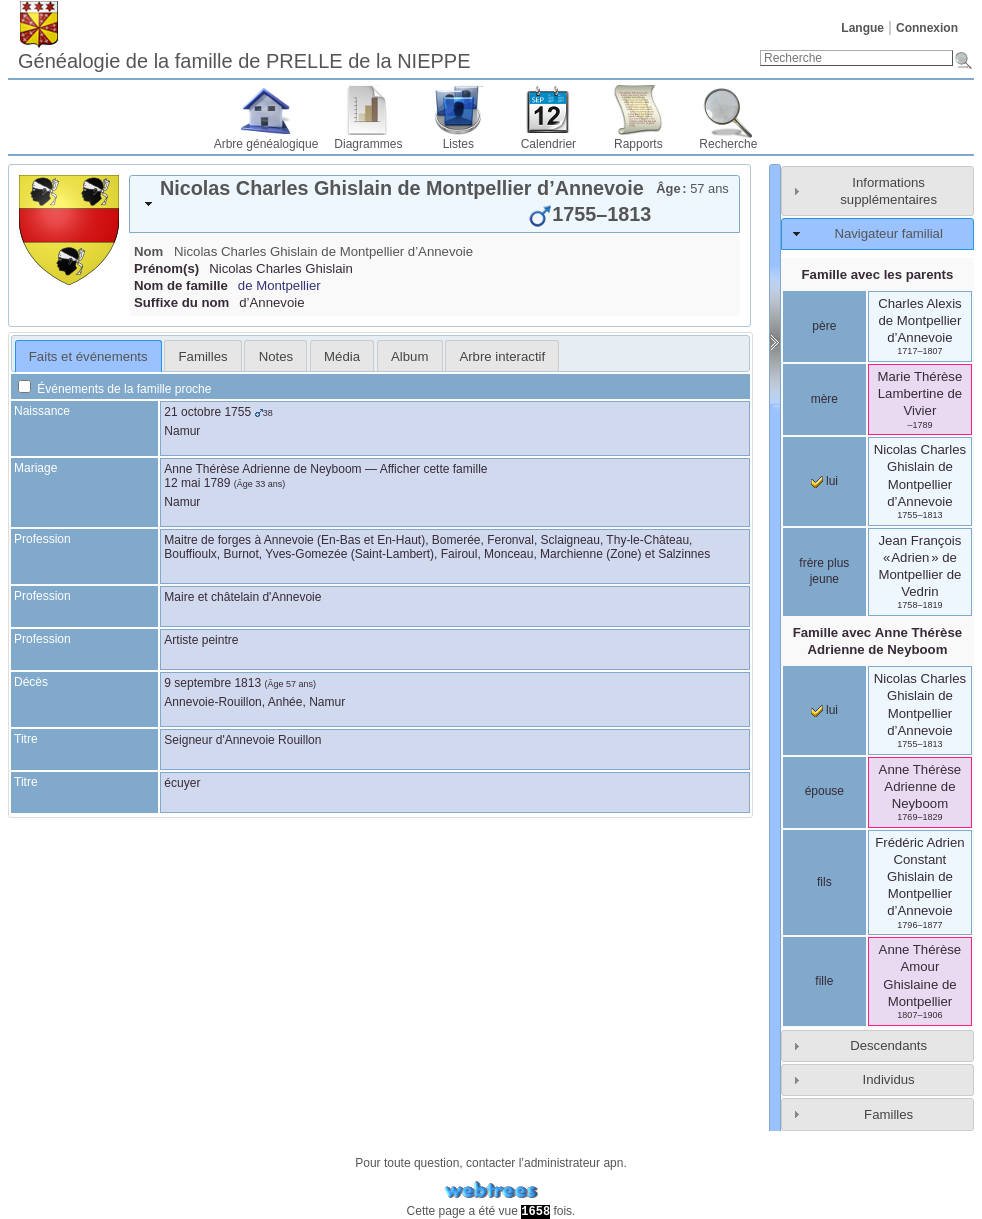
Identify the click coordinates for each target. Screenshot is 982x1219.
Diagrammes (368, 144)
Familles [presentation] (203, 356)
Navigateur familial (888, 233)
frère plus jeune (824, 571)
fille (824, 981)
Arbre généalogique (266, 144)
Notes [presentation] (276, 356)
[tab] (434, 204)
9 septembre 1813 (212, 683)
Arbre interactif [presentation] (502, 356)
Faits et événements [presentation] (88, 356)
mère (824, 399)
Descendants (888, 1045)
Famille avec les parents (878, 274)
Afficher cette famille (434, 469)
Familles (888, 1114)
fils (824, 882)
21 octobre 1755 (207, 412)
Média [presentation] (342, 356)
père (824, 326)
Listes (458, 144)
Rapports (638, 144)
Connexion (927, 28)
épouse (824, 791)
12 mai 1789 (197, 483)
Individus (889, 1079)
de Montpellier (279, 285)
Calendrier (548, 144)
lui (824, 481)
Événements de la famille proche (114, 389)
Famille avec (877, 641)
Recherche (728, 144)
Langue (862, 28)
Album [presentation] (409, 356)
